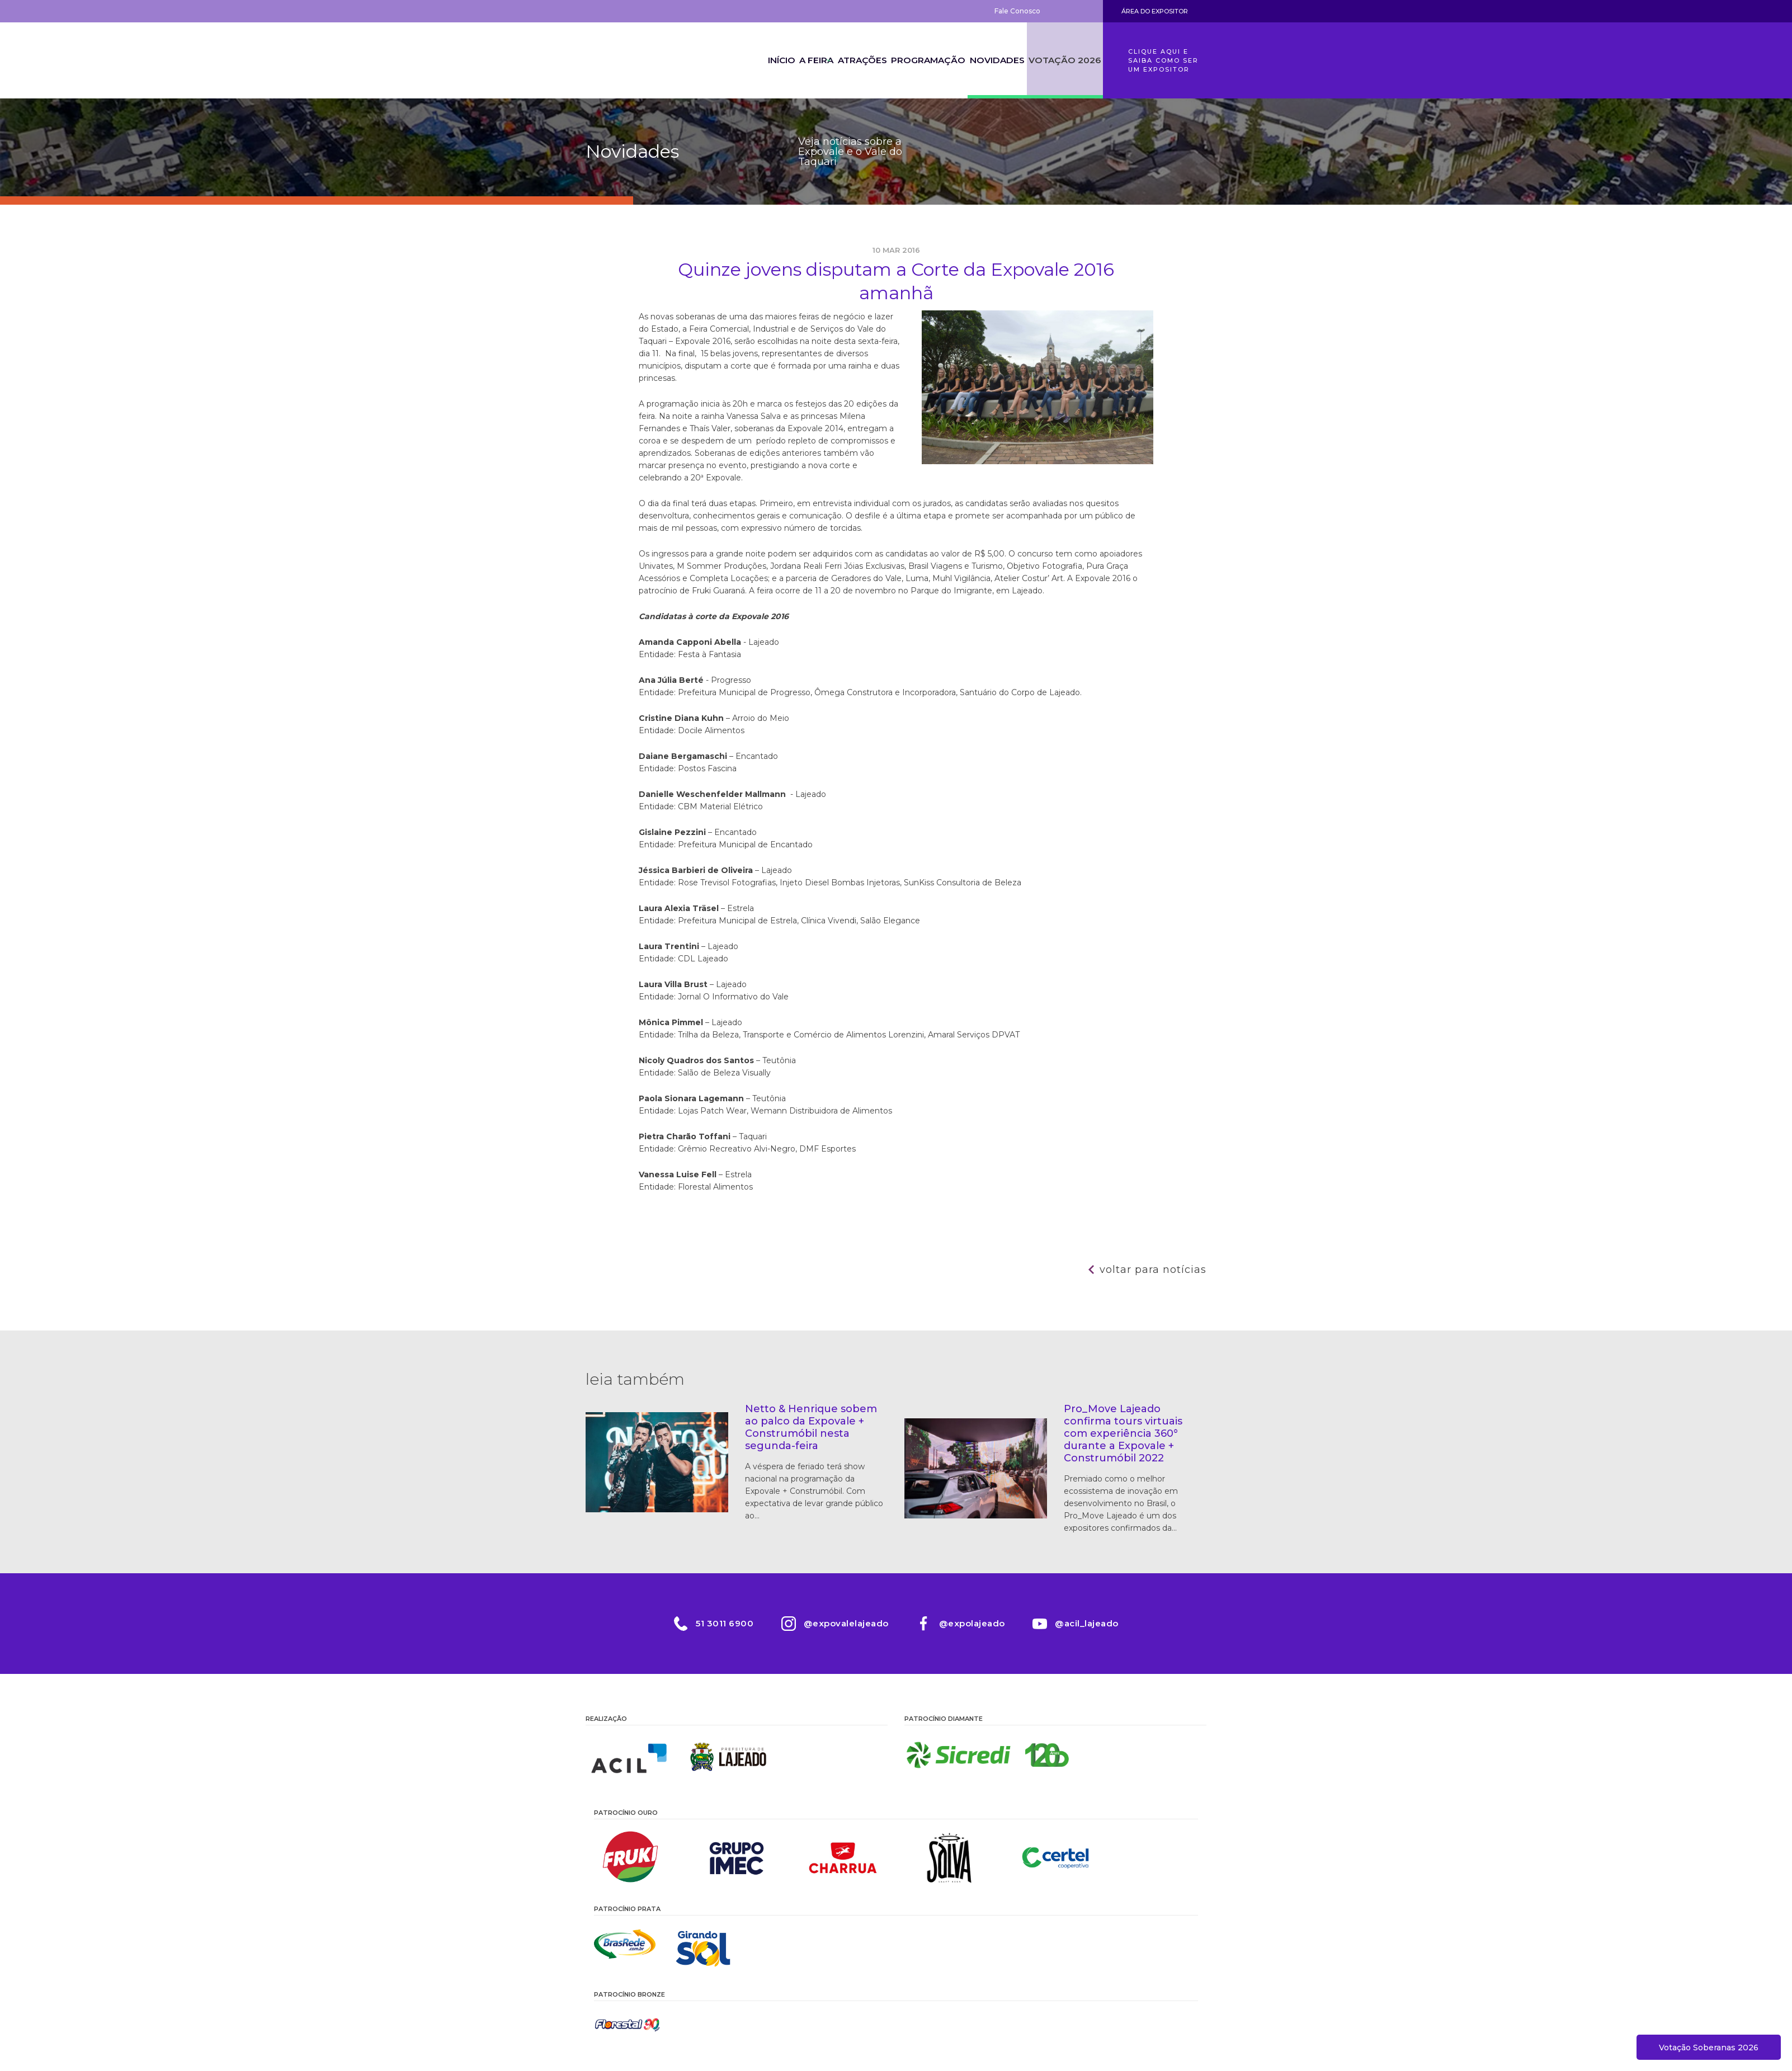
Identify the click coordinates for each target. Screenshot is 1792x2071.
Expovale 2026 (647, 60)
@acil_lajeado (1087, 1623)
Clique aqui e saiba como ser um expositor (1163, 60)
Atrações (843, 60)
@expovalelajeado (846, 1623)
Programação (915, 60)
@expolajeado (972, 1623)
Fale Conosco (1017, 11)
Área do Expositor (1154, 11)
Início (740, 60)
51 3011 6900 (724, 1623)
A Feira (787, 60)
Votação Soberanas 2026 (1708, 2047)
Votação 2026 (1062, 60)
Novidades (989, 60)
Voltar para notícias (1153, 1269)
